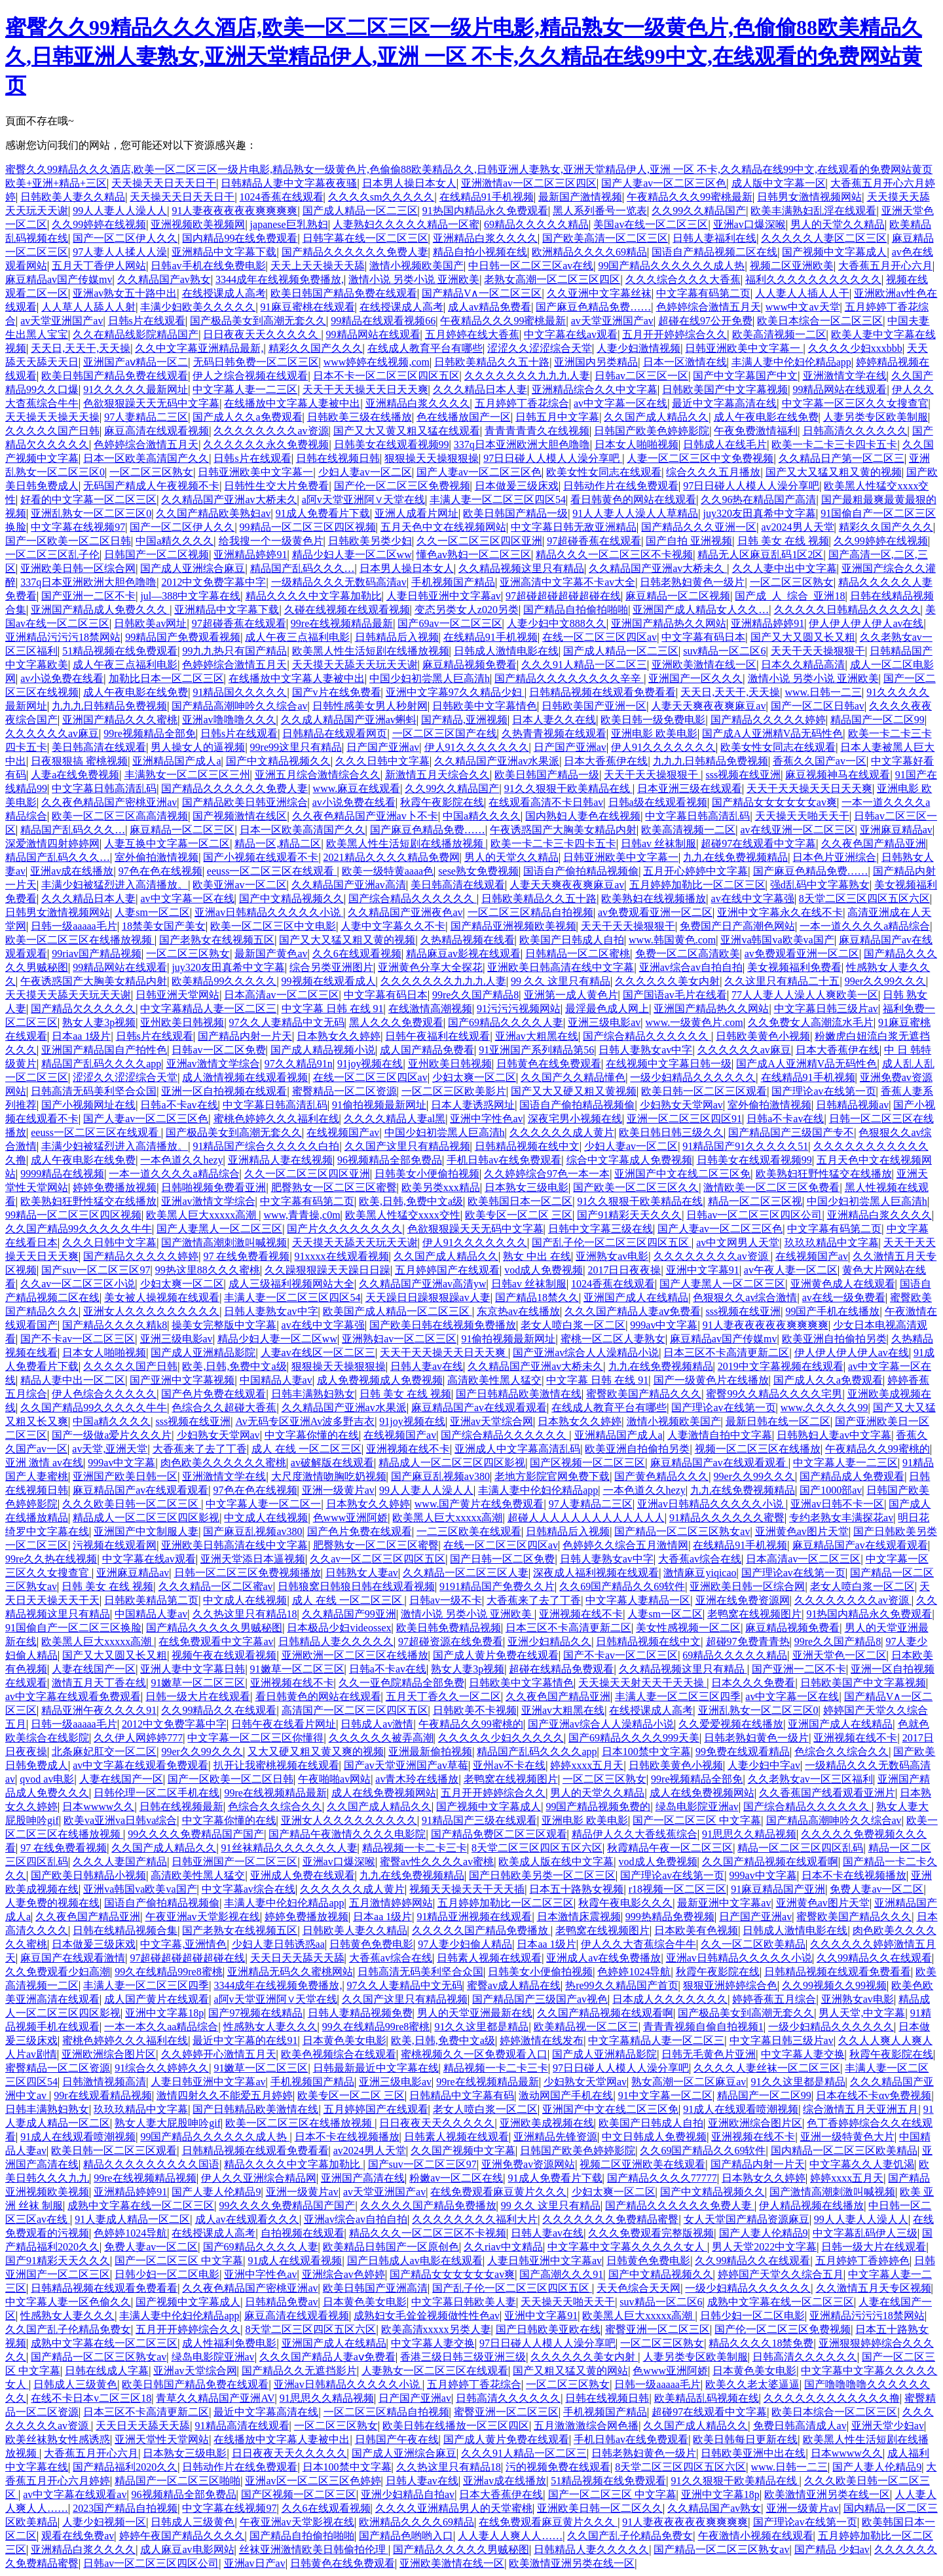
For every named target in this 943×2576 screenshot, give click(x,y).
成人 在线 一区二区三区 (306, 1448)
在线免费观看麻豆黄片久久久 (498, 2191)
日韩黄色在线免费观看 (548, 1063)
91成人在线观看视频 (295, 2260)
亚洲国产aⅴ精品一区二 (135, 362)
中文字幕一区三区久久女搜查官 (855, 403)
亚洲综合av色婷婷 (343, 2274)
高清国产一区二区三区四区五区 (355, 1710)
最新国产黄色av (270, 953)
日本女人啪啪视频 (636, 444)
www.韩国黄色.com (672, 939)
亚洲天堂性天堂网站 (162, 2439)
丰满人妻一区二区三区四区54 (498, 499)
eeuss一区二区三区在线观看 (272, 871)
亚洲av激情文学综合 (213, 1063)
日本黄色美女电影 (344, 2040)
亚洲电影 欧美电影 (654, 733)
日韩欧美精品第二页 (151, 1600)
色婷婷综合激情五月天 (708, 307)
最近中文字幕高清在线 (724, 403)
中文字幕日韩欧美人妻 (463, 2301)
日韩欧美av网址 (150, 623)
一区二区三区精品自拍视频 (530, 912)
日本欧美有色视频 (696, 1930)
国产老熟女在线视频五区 (216, 939)
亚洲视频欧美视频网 (198, 224)
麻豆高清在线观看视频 (156, 430)
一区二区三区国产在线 (444, 733)
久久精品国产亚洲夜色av (405, 912)
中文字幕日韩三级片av (826, 1008)
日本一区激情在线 (685, 362)
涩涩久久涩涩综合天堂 (539, 348)
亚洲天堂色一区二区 (839, 1655)
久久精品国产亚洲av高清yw (423, 1283)
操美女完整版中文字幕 (224, 1325)
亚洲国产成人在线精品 (635, 1297)
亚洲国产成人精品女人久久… (701, 609)
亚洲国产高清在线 (363, 2178)
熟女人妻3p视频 (99, 1022)
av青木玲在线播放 (416, 1779)
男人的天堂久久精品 (837, 224)
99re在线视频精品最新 (342, 623)
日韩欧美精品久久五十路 (491, 362)
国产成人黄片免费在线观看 (496, 1655)
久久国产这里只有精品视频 (407, 1146)
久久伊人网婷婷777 (138, 1737)
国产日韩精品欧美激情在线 (519, 1393)
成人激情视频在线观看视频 (245, 1077)
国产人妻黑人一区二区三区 (219, 1228)
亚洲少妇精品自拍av (407, 2494)
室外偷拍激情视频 (156, 857)
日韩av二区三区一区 (641, 375)
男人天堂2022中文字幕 (764, 2246)
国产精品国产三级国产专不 (791, 1132)
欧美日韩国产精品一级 (515, 513)
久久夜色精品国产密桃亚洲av (109, 802)
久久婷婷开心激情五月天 (218, 2054)
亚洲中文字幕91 (702, 1270)
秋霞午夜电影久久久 (625, 1902)
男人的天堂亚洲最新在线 (474, 2012)
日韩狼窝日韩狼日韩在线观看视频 (356, 1586)
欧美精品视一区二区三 (586, 2026)
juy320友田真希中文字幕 (759, 513)
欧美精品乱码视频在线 (706, 2398)
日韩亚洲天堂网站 (177, 994)
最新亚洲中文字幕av (724, 1902)
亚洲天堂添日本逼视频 (252, 1558)
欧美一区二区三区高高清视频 (120, 816)
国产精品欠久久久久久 (83, 1008)
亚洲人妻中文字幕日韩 (192, 1669)
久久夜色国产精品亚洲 (873, 843)
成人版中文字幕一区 (778, 183)
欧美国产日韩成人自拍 (571, 939)
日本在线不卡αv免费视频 (873, 2095)
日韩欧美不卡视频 (475, 1710)
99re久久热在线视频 (51, 1558)
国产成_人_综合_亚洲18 (790, 595)
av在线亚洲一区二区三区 (797, 829)
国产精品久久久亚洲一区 (698, 527)
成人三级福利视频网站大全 (291, 1283)
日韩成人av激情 (377, 1724)
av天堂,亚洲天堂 (109, 1448)
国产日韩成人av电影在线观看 (415, 2260)
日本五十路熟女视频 (576, 1889)
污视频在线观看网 (115, 1545)
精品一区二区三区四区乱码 (800, 1847)
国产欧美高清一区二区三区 (605, 238)
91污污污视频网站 (519, 1008)
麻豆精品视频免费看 (469, 664)
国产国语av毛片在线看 (675, 994)
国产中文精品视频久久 (278, 761)
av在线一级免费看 (843, 1297)
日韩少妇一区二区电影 (167, 2274)
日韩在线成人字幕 (107, 2370)
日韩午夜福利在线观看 (437, 1036)
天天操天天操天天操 (52, 417)
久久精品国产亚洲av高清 (348, 884)
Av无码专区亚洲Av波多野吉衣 (305, 1421)
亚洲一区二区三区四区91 (684, 1118)
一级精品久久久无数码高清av (339, 582)
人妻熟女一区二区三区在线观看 (434, 2370)
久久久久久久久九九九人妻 (527, 375)
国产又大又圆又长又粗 (802, 637)
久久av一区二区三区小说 (77, 1283)
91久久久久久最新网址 (135, 389)
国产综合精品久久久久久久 (412, 898)
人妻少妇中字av (764, 1765)
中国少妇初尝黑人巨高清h (429, 678)
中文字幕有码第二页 (703, 293)
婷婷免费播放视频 (115, 1187)
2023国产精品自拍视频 (125, 2508)
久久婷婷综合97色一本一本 (547, 1173)
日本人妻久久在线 (554, 719)
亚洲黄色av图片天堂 (802, 1531)
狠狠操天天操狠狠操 (431, 458)
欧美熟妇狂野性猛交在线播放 (824, 1173)
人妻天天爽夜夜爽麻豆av (708, 705)
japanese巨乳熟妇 (289, 224)
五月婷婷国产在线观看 (447, 1270)
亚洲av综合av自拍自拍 (691, 967)
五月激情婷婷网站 (391, 1902)
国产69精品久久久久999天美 (633, 1737)
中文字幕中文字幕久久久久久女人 (627, 2246)
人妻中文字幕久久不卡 (393, 926)
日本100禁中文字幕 (646, 1751)
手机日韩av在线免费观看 (504, 1159)
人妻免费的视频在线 (52, 1902)
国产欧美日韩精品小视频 (88, 1875)
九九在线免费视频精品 (735, 857)
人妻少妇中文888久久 (556, 623)
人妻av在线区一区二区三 (318, 1352)
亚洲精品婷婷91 (250, 554)
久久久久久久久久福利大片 (475, 2219)
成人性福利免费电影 (229, 2343)
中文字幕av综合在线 (248, 1889)
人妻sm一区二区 (152, 912)
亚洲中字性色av (486, 1118)
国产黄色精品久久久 (661, 1476)
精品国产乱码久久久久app (101, 1063)
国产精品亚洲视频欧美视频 (513, 926)
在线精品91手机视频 (486, 196)
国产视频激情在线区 (240, 816)
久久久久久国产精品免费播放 (481, 1930)
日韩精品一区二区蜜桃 (577, 953)
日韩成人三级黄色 (75, 2384)
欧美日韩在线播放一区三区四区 (455, 2425)
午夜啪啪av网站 (334, 1779)
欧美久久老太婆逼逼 (752, 2384)
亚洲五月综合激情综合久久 (317, 774)
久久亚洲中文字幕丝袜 (599, 293)
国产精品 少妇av (832, 2549)
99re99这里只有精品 (296, 747)
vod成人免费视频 (543, 1270)
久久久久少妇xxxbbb (855, 348)
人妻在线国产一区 (94, 1669)
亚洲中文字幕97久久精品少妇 (455, 692)
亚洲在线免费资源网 (742, 1600)
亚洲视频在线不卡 (408, 1448)
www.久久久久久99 (824, 1407)
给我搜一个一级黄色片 (271, 540)
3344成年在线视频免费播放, (279, 279)
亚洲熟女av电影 (612, 1256)
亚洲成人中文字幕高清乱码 (517, 1448)
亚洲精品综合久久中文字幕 (594, 389)
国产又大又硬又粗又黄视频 (574, 1091)
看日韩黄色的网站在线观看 (633, 499)
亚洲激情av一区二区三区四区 (529, 183)
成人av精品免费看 (489, 307)
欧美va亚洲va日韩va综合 (120, 1820)
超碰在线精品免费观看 (561, 1669)
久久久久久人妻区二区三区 (824, 238)
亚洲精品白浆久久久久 (485, 238)
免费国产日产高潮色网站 (737, 926)
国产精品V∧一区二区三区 (482, 293)
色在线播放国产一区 (463, 417)
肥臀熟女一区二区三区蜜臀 (334, 1187)
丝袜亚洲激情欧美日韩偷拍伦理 (313, 2549)
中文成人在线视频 (266, 1517)
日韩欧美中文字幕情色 (484, 705)
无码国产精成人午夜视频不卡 (151, 485)
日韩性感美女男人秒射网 (370, 705)
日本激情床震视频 (579, 1916)
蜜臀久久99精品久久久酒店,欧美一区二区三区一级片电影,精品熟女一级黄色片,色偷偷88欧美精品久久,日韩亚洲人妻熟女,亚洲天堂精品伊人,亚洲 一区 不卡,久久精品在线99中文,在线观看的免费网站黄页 (463, 56)
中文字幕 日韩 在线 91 (333, 1008)
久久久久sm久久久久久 (381, 196)
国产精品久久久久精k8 (114, 1325)
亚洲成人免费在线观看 (302, 1875)
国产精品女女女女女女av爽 (774, 802)
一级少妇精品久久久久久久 (693, 1077)
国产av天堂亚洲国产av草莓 (406, 1765)
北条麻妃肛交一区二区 (104, 1751)
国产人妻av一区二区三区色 (663, 183)
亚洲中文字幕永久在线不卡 (780, 912)
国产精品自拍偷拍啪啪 (575, 609)
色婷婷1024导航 (634, 1971)
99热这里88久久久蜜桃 (207, 1270)
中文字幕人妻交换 (803, 2054)
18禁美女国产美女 (164, 926)
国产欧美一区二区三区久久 (636, 1187)
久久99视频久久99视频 (834, 1985)
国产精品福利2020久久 (125, 2466)
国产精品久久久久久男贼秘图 (214, 1627)
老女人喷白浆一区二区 (573, 1325)
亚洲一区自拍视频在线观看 (224, 1091)
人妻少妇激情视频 (638, 348)
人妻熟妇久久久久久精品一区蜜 (406, 224)
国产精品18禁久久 (537, 1297)
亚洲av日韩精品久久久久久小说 (268, 912)
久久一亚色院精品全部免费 (401, 1682)
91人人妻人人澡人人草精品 (635, 513)
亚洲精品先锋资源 (555, 2136)
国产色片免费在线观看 (213, 1393)
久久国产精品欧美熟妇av (213, 513)
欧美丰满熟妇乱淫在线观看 (813, 210)
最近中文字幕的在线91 (245, 2040)
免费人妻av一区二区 (876, 1889)
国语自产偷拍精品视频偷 (580, 871)
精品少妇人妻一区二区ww (352, 554)
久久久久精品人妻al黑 (395, 1118)
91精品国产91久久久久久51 (745, 1146)
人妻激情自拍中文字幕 (719, 1435)
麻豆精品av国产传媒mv (59, 279)
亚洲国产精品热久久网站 (668, 623)
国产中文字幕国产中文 (745, 375)
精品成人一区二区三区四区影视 (452, 1462)
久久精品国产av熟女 (164, 279)
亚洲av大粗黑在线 (536, 1036)
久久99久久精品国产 (699, 210)
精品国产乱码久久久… (302, 568)
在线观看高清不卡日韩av (546, 802)
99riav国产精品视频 (96, 953)
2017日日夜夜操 (624, 1270)
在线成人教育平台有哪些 (425, 348)
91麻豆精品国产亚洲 (778, 1889)
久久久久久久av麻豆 (52, 733)
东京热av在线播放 (518, 1311)
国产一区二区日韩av (817, 705)
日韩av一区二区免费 (218, 1049)
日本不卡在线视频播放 (854, 1875)
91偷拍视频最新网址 (379, 1104)
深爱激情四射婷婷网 (52, 843)
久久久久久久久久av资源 (270, 430)
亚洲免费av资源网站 (528, 2164)
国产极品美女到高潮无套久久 (258, 320)
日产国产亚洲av (382, 747)
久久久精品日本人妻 (480, 389)
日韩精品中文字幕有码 (461, 2095)
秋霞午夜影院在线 (442, 802)
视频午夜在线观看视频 (224, 1655)
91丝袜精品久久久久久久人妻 (289, 1847)
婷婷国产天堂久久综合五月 (780, 2274)
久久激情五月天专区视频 (873, 2288)
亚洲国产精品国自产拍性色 (104, 1049)
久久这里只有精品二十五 (782, 981)
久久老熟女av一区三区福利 (810, 1779)
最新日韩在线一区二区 (778, 1421)
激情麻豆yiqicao (699, 1572)
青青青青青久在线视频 (537, 430)
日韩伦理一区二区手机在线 (156, 1792)
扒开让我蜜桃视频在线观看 (276, 1765)
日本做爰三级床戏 (517, 485)
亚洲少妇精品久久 (549, 1641)
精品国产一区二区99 (877, 719)
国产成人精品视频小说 (322, 1049)
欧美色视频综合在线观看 (338, 2054)
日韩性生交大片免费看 (276, 485)
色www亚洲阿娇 (350, 1517)
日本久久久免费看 (753, 1682)
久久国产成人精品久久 (656, 417)
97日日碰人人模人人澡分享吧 (552, 458)
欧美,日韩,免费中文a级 (411, 1201)
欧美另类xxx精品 (440, 1187)
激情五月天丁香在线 (99, 1682)
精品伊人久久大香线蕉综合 (634, 1834)
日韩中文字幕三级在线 (600, 1228)
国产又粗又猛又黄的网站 (570, 2370)
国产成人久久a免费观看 (247, 417)
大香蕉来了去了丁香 (200, 1448)
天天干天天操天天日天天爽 (365, 389)
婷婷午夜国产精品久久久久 (182, 2535)
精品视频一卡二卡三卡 (414, 1847)
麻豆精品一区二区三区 (182, 829)
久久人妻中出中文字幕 (784, 568)
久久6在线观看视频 (356, 953)
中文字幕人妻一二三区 (245, 389)
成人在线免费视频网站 (383, 1792)
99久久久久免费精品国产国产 (196, 1834)
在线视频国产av (342, 1132)
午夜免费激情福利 (756, 430)
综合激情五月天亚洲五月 (860, 2109)
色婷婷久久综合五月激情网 (625, 1545)
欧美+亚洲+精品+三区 (56, 183)
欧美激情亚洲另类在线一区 (827, 2494)
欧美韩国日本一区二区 (520, 1201)
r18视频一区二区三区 (677, 1889)
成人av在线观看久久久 (247, 2219)
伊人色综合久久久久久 (104, 1393)
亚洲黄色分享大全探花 (430, 967)
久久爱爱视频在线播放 (730, 1724)
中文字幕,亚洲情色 (183, 1944)
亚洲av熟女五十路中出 (125, 293)
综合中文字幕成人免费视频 (629, 1159)
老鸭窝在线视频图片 (754, 1613)
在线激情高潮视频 (430, 1008)
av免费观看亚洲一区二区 (655, 912)
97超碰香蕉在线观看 (594, 540)
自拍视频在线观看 (302, 2233)
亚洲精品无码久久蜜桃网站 (290, 1971)
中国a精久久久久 (174, 540)
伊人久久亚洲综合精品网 (258, 2178)
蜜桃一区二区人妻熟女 (613, 1338)
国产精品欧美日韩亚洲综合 (245, 802)
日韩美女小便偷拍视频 (427, 1173)
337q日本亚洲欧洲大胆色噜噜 (522, 444)
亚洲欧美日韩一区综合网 (78, 568)
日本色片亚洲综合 (834, 857)
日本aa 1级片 (81, 1036)
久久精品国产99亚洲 (349, 1613)
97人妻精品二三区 (146, 417)
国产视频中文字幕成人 (834, 251)
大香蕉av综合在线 (699, 1558)
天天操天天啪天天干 (802, 816)
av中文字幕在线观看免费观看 (73, 1696)
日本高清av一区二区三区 (281, 994)
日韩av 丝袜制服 (658, 843)
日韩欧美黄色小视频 (763, 1036)
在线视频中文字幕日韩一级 (668, 1063)
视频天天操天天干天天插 (467, 1889)
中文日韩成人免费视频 (654, 2136)
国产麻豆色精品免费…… (593, 307)
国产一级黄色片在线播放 (711, 1380)
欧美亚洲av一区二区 (239, 884)
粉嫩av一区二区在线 (456, 2178)
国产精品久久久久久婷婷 (768, 719)
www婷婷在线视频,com (377, 362)
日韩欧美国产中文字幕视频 (725, 389)
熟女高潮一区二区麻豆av (688, 2081)
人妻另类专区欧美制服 (875, 417)
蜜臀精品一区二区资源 (344, 1091)
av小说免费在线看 (61, 678)
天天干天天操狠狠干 (818, 650)
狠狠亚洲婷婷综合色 (730, 1985)
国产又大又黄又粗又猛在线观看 (406, 430)
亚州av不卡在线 (509, 1765)
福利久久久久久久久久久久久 (813, 279)
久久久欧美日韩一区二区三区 (131, 1503)
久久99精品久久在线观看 (218, 1710)
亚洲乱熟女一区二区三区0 (91, 513)
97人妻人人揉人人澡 (120, 251)
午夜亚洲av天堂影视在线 (202, 1916)
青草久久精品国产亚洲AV (215, 2398)
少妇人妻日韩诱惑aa (278, 1944)
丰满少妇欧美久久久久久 (197, 307)
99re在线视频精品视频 (145, 2178)
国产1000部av (831, 1490)
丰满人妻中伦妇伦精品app (791, 362)
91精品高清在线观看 (242, 2425)
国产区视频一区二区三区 (587, 1462)
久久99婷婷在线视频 (99, 224)
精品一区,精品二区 (277, 843)
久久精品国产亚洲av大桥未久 (229, 499)
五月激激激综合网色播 (586, 2425)
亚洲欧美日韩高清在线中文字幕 (560, 967)
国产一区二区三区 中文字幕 (697, 1820)
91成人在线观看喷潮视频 (740, 2109)
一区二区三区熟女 (151, 472)
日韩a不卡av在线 (178, 1104)
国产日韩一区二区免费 (502, 1558)
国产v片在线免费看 (336, 692)
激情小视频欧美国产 (416, 265)
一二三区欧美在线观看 (468, 1531)
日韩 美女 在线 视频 (783, 540)
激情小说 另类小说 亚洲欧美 (413, 279)
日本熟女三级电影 (526, 1187)
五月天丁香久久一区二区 (443, 1696)
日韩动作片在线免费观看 (620, 485)
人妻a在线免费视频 (75, 774)
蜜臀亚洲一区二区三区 (657, 2329)
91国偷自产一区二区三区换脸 (73, 1627)
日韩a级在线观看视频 (657, 802)
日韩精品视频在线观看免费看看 (602, 692)
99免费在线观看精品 (742, 1751)
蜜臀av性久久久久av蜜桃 (437, 1861)
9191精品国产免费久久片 (497, 1586)
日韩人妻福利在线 (714, 238)
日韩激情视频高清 (104, 2081)
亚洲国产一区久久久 (695, 678)
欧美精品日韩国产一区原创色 (391, 2246)
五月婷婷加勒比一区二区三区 (697, 884)
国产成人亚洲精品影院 (203, 1352)
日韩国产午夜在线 (397, 2439)
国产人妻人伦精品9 (216, 2191)
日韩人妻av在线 (426, 1366)
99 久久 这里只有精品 (560, 981)
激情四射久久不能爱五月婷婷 (225, 2095)
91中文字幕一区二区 (665, 2095)
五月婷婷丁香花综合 (522, 403)
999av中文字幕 (663, 1325)
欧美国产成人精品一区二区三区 (397, 1311)
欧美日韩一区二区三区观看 (704, 1091)
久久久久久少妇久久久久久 (501, 1737)
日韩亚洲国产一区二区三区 (234, 1861)
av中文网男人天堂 (737, 1242)
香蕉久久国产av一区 (819, 761)
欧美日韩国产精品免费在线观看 (343, 293)
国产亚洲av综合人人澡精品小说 (586, 1352)
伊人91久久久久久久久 (476, 747)
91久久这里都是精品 (481, 2026)
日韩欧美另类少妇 (370, 540)
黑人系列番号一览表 (600, 210)
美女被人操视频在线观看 (161, 1297)
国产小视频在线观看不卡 (260, 857)
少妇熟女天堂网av (681, 1104)
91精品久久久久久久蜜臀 (727, 1517)
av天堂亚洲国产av (61, 320)
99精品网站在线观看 (373, 334)
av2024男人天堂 (797, 527)
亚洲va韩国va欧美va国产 (777, 939)
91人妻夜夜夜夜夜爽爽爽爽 (234, 210)
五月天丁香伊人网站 (99, 265)
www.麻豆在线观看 (357, 788)
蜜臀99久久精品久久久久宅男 (774, 1393)
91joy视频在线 (370, 1063)
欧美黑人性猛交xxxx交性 (402, 1215)
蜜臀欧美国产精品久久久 (643, 1393)
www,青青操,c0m (301, 1215)
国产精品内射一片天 (245, 1036)
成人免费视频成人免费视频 (380, 1380)
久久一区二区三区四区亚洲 (479, 540)
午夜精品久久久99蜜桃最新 (689, 196)
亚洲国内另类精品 (596, 362)
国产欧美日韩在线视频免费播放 (442, 1325)
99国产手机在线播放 (832, 1311)
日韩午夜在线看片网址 (283, 1724)
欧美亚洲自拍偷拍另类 (834, 1338)
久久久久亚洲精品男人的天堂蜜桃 (453, 2508)
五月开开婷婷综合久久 (674, 334)
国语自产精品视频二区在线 (714, 251)
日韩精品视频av (852, 1104)
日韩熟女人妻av (361, 1572)
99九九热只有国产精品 (234, 650)
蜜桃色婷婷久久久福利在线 (276, 1118)
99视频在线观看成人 (329, 981)
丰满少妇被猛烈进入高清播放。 (114, 884)
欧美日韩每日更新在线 (745, 2439)
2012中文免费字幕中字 (213, 582)
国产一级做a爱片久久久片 (112, 1435)
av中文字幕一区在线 (620, 403)
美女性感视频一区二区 (688, 1627)
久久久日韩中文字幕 (382, 761)
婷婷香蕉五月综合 (774, 1999)
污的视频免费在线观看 (558, 2466)
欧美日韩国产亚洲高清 (375, 2288)
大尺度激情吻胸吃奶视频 (328, 1476)
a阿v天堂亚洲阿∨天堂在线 (363, 499)
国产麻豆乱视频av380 (440, 1476)
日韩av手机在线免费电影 (208, 265)
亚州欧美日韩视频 (182, 1022)
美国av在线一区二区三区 (650, 224)
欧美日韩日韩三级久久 (671, 1132)
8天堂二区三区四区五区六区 (864, 898)
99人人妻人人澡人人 (120, 210)
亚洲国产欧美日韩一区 (125, 1476)
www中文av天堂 (803, 307)
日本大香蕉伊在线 (606, 761)
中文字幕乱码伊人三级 (865, 2233)
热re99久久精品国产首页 (621, 1985)
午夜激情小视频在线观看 (755, 2535)
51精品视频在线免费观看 (119, 650)
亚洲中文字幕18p (164, 2012)
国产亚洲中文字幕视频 (182, 1380)
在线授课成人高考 (224, 293)
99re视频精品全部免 (149, 733)
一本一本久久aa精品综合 (161, 2026)
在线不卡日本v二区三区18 (91, 2398)
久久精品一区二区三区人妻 (465, 1572)
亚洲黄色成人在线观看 (842, 1283)
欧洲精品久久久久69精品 (589, 251)
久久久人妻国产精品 (120, 1861)
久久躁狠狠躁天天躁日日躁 (327, 1270)
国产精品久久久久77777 (662, 2178)
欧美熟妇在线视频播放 (653, 898)
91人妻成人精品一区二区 (132, 2219)
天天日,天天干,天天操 (80, 348)
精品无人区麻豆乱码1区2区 (760, 554)
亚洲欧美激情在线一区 (704, 664)
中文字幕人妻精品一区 (637, 1600)
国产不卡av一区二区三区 (77, 1338)
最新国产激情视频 (580, 196)
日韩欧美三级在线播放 (359, 417)
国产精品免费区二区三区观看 (499, 1834)
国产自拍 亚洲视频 (689, 540)
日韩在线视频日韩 (338, 458)
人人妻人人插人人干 (802, 293)
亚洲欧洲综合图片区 (109, 2054)
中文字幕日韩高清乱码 (104, 788)
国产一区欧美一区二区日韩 (68, 540)
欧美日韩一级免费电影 (653, 719)
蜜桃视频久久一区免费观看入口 (474, 2054)
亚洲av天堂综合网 (491, 1421)
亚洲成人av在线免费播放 (603, 1957)
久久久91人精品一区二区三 (584, 664)
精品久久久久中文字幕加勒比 (314, 595)
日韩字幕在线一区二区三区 (365, 238)
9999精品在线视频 (62, 1173)
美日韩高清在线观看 (99, 747)
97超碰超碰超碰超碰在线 (563, 595)
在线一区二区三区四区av (599, 637)
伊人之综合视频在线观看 (250, 375)
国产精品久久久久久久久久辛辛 (569, 678)
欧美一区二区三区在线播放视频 (80, 939)
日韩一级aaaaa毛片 (74, 926)
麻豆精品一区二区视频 (677, 595)
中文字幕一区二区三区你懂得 (255, 1737)
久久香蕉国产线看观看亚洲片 (827, 1792)
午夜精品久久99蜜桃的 (877, 1448)
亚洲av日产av (255, 2563)
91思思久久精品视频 (749, 1834)
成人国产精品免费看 (427, 1049)
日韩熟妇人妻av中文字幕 (834, 1435)
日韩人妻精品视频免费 (360, 2012)
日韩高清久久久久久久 (855, 430)
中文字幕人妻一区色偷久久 (68, 2301)
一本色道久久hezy (181, 1159)
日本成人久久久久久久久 (670, 1999)
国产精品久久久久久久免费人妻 (355, 251)
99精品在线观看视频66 (383, 320)
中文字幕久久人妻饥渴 (861, 2164)
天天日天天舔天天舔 (297, 1957)
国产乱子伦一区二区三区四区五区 (612, 1242)
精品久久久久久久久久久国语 (151, 2164)
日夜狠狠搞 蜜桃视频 (79, 761)
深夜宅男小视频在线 (575, 1118)
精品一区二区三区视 (755, 1201)
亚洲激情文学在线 (845, 375)
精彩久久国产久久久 (315, 348)
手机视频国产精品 (453, 582)
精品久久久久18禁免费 (761, 2343)
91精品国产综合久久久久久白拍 (266, 1146)
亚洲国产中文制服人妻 (146, 1531)
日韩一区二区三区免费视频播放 (247, 1572)
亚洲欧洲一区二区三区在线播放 (355, 1655)
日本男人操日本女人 (409, 183)
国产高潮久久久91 (561, 2274)
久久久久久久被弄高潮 (381, 1737)
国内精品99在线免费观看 (239, 238)
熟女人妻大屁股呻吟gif (168, 2123)
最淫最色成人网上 (607, 1008)
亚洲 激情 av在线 (44, 1462)
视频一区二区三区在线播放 (758, 1448)
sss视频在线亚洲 (743, 774)
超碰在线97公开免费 (705, 320)
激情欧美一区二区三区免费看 (771, 1187)
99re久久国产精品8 (475, 994)
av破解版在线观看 (332, 1462)
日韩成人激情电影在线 (506, 650)
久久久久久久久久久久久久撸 (832, 2398)
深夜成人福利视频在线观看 (596, 1572)
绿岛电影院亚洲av (697, 1806)
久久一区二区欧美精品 (753, 1944)
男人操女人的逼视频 (198, 747)
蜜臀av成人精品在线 (514, 1985)
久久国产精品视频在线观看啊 (770, 1861)
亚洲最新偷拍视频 (430, 1751)
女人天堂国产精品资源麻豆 (746, 2219)
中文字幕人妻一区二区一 (263, 1503)
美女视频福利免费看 (794, 967)
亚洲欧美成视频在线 (547, 2123)
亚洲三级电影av (604, 1022)
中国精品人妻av (276, 1380)
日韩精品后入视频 (397, 637)
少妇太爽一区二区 (474, 1077)
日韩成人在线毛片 (725, 444)
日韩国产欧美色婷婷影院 (651, 430)
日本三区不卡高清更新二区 (726, 1352)
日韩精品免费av (281, 2301)
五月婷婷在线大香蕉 (472, 334)
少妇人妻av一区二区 (365, 472)
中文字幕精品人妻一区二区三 (208, 1008)
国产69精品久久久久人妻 (505, 1022)
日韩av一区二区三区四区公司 (754, 1215)
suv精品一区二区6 (724, 650)
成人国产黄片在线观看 (156, 1999)
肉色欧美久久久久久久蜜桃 (223, 1462)
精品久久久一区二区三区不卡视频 (614, 554)
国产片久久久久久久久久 (344, 1228)
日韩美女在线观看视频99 (391, 444)
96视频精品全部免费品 (389, 1159)
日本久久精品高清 (803, 664)
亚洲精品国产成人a (176, 761)
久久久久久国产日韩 (52, 430)
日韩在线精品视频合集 (125, 1930)
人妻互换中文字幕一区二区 (167, 843)
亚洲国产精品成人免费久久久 (100, 609)
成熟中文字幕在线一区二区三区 (140, 2205)
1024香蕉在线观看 (282, 196)
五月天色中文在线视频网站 (443, 527)
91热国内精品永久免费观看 (485, 210)
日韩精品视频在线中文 (527, 1146)
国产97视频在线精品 (255, 2012)
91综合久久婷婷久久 (162, 2068)
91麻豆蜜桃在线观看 (308, 307)
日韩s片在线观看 (146, 320)
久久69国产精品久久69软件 (622, 1586)
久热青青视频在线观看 (554, 733)
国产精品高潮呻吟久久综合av (239, 705)
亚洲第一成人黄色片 (571, 994)
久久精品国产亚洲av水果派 (496, 761)
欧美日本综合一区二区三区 (820, 320)
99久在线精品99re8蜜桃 (168, 1971)
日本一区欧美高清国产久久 (146, 458)
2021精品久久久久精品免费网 (392, 857)
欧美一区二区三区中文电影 (273, 926)
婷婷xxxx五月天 (586, 1765)
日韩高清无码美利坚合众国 (94, 1091)
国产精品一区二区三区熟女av (682, 1531)
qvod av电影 (47, 1779)
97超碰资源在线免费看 (450, 1641)
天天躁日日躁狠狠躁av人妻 (427, 1297)
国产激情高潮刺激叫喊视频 (224, 1242)
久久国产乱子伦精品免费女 (68, 2329)
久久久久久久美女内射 (667, 981)
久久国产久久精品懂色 (573, 1077)
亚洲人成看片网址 (416, 513)
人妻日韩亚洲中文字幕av (443, 595)
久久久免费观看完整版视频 (651, 2233)
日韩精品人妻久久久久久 (336, 1641)
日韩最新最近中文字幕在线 (376, 2068)
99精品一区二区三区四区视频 (308, 527)
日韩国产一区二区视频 (156, 554)
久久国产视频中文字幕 (463, 2150)
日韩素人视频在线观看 (489, 1957)
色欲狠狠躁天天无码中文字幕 (151, 403)
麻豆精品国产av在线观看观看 (479, 1407)
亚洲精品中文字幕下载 (224, 251)
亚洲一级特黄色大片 (847, 2136)
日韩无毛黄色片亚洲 (708, 2054)
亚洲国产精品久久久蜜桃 (119, 719)
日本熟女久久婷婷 (338, 1036)
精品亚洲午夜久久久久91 (99, 1710)
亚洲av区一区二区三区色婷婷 (312, 2480)
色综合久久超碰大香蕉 (224, 1407)
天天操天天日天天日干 (163, 183)
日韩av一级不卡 (445, 1600)
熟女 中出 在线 (537, 1256)
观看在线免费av (77, 2535)
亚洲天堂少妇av (887, 2425)
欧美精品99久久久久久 (224, 981)
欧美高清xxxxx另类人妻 (436, 2329)
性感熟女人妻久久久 (270, 2026)
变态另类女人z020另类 (467, 609)
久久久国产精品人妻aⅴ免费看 (632, 1311)
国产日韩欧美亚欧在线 (548, 2329)
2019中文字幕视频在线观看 (780, 1366)
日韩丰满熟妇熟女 (313, 1393)
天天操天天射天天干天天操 (642, 1682)
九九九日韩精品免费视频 (109, 705)
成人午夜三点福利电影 (297, 637)
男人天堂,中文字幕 (862, 2012)
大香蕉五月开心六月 (885, 265)
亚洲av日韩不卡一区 (837, 1503)
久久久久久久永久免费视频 (266, 444)
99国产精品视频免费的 (597, 1806)
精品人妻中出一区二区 (72, 1380)
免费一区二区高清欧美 (687, 953)
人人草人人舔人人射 (88, 307)
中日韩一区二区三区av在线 (530, 265)
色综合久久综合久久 (841, 1751)
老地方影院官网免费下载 (552, 1476)
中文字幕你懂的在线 (312, 1435)
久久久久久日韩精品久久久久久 (847, 609)
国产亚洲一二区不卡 (88, 595)
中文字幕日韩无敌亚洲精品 (574, 527)
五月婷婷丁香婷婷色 (862, 2260)
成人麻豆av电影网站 (187, 2549)
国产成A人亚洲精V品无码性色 (772, 733)
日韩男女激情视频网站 (809, 196)
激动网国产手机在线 (566, 2095)
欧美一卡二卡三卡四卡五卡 (834, 444)
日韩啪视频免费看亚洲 (213, 1187)
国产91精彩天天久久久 (629, 1215)
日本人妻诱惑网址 (473, 1104)
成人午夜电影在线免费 (766, 417)
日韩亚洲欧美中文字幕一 (744, 348)
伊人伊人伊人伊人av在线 (866, 623)
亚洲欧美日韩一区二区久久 (600, 2508)
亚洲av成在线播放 (71, 871)
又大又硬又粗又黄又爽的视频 (316, 1751)
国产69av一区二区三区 (450, 623)
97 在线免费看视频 (246, 1256)
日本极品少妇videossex (339, 1627)
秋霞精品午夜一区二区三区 (670, 1847)
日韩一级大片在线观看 (197, 1696)
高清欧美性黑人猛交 (494, 1380)
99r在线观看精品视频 (102, 2095)
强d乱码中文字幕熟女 (820, 884)
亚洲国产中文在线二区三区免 (682, 1173)
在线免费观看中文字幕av (215, 1641)
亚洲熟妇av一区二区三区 (399, 1338)
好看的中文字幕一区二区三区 (88, 499)
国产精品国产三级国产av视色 (540, 1999)
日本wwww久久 (98, 1806)
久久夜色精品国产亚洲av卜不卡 (365, 816)
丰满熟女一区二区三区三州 (187, 774)
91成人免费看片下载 (323, 513)
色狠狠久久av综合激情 (745, 1297)
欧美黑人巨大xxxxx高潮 (202, 1215)
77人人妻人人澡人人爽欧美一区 (804, 994)
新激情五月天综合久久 (437, 774)
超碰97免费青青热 (748, 1641)
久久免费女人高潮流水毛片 (811, 1022)
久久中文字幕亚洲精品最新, (199, 348)
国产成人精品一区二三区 (360, 210)
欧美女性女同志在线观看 (603, 472)
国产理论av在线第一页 (823, 1091)
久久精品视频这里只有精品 (521, 568)
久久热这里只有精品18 (245, 1613)
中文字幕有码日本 (703, 637)
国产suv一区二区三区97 (95, 1270)
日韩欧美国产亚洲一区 (594, 705)
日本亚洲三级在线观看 (689, 788)
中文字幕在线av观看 (571, 334)
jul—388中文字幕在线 (190, 595)
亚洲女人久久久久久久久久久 (151, 1311)
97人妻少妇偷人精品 (465, 1944)
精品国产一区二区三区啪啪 (177, 2480)
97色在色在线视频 (160, 871)
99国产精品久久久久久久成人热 (671, 265)
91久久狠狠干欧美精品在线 (568, 788)
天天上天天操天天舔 (317, 265)
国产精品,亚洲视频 (464, 719)
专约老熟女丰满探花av (841, 1517)
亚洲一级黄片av (338, 1490)
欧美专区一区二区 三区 (518, 1215)
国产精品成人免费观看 (852, 1476)
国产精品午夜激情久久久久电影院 (347, 1834)
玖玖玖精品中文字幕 (832, 1242)
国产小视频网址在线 (88, 1104)
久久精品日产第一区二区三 (841, 458)
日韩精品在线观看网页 (334, 733)
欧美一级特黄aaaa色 (388, 871)
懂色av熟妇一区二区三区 (473, 554)
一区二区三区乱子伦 (52, 554)
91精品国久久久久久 (240, 692)
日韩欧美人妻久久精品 (72, 196)
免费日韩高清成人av (800, 2425)
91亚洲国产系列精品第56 (536, 1049)
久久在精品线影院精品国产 (135, 334)
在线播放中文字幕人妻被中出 (292, 403)
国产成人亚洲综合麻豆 (192, 568)
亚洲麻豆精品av (896, 829)
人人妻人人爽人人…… (510, 2535)
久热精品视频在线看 (467, 939)
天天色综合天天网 (638, 2288)
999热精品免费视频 (669, 1916)
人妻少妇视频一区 (104, 2522)
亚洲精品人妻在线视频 (280, 1159)
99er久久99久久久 (885, 981)
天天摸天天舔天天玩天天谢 (355, 664)
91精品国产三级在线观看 (479, 1820)
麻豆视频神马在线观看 (837, 774)
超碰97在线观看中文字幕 (758, 843)
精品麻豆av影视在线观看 (463, 953)
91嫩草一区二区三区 (297, 1669)
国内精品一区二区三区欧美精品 (844, 2150)
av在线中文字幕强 (752, 898)
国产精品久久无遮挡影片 (299, 2370)
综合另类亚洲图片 (331, 967)
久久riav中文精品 (503, 2246)
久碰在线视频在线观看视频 (347, 609)
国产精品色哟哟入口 (406, 2535)
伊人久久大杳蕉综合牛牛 (638, 1944)
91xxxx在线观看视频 (342, 1256)
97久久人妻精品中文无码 (286, 1022)
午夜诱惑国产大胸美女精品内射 (563, 829)
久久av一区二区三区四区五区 (377, 1558)
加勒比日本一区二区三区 (166, 678)
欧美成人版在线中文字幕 (556, 1861)
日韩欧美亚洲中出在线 (753, 2453)
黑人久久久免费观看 (396, 1022)
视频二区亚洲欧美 (792, 265)
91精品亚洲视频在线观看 (474, 1916)
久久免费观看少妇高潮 (57, 1971)
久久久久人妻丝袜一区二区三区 (766, 2068)
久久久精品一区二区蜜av (215, 1586)
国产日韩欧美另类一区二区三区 (542, 1875)
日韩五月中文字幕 (557, 417)
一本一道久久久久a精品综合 (865, 926)
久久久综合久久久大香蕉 (683, 279)
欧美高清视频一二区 (779, 334)
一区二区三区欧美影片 (453, 1091)
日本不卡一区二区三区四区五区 (386, 375)
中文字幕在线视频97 (78, 527)
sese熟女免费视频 (478, 871)
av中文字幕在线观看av (74, 2494)
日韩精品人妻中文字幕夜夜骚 (289, 183)
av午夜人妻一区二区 (791, 1270)
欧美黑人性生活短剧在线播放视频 (370, 650)
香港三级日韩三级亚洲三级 (463, 2356)
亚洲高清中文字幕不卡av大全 (567, 582)
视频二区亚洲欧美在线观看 (642, 2164)
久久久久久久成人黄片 (561, 1132)
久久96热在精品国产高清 (758, 499)
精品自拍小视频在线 (480, 251)
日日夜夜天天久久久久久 (262, 334)
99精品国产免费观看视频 (182, 637)
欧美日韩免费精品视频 (448, 1627)
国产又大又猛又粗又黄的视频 (834, 472)
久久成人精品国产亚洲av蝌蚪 (348, 719)
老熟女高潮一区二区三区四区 (552, 279)
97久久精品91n (299, 1063)
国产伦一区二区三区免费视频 (402, 485)
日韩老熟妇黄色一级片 (692, 582)
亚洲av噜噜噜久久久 (229, 719)
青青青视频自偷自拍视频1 (703, 2026)
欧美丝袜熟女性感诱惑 (57, 2439)
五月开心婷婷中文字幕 (695, 871)
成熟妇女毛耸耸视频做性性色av (427, 2315)
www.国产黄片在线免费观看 (479, 1503)
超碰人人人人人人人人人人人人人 (586, 1517)
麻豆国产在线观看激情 (72, 1957)
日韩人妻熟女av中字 (645, 1049)
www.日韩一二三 (823, 692)
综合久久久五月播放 (713, 472)
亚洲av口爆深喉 (749, 224)
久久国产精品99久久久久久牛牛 (78, 1228)
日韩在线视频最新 (181, 1806)
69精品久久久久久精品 (536, 224)
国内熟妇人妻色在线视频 (582, 816)
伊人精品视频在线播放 (811, 2205)
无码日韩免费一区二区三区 (256, 362)
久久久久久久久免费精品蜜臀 (610, 2219)
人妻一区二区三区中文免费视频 (700, 458)
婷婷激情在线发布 (541, 2040)
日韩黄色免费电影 (371, 1944)
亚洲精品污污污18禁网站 (62, 637)
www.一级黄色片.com (694, 1022)
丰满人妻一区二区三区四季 (678, 1696)
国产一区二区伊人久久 (125, 238)
